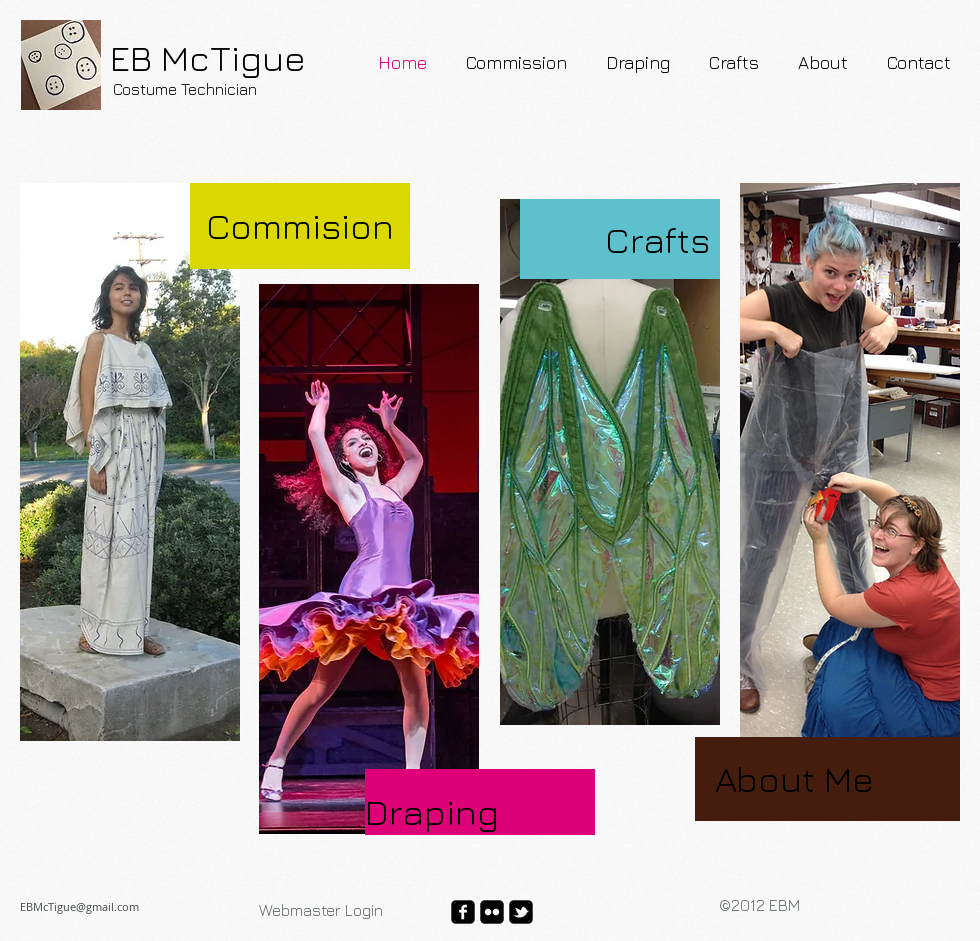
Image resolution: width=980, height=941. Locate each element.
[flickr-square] (492, 912)
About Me (794, 778)
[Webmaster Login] (321, 910)
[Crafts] (615, 239)
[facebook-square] (463, 912)
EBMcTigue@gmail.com (79, 906)
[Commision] (300, 226)
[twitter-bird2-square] (521, 912)
